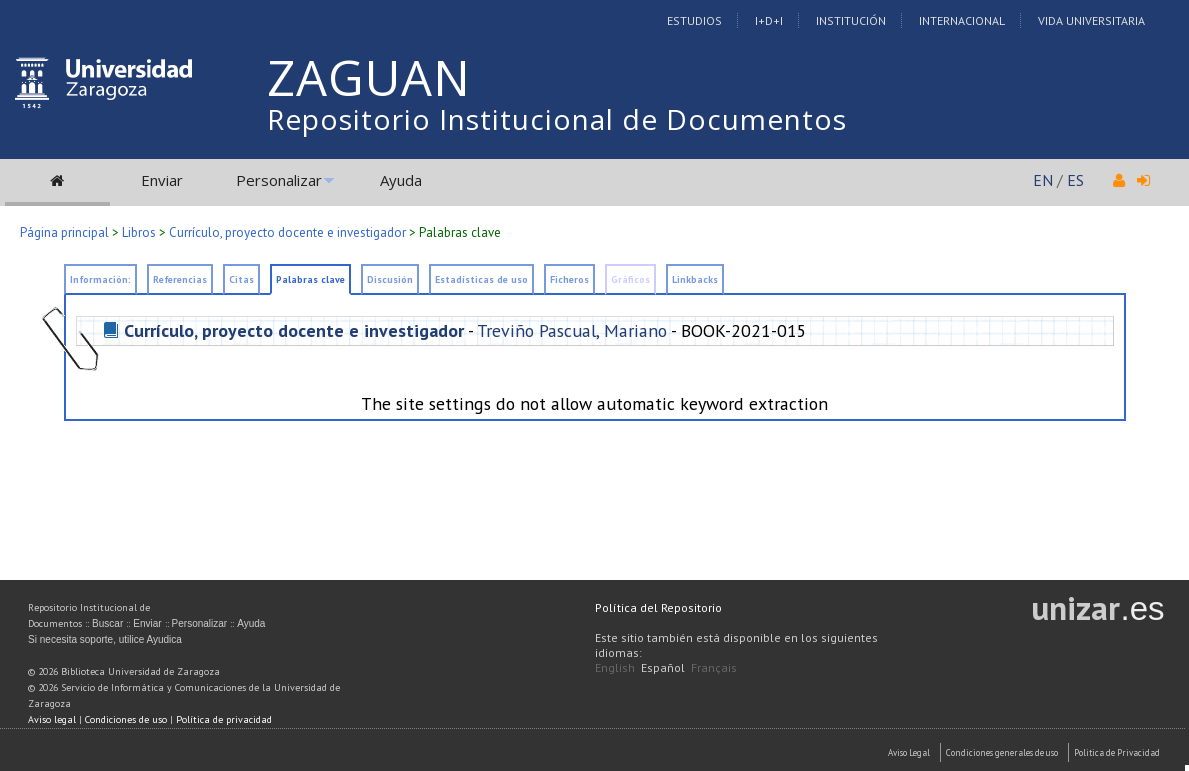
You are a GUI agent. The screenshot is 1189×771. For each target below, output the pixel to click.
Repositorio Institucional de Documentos (557, 119)
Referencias (180, 279)
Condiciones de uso (126, 719)
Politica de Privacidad (1117, 752)
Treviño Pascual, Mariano (572, 330)
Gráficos (630, 279)
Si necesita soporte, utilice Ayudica (105, 639)
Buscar (107, 623)
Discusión (390, 279)
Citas (241, 279)
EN (1043, 180)
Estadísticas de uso (481, 279)
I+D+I (769, 20)
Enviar (162, 180)
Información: (100, 279)
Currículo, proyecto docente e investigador (287, 232)
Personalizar (279, 180)
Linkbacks (695, 279)
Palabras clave (310, 279)
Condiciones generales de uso (1002, 752)
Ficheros (569, 279)
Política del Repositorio (658, 607)
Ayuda (401, 180)
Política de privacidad (224, 719)
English (615, 667)
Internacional (962, 20)
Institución (851, 20)
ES (1075, 180)
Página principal (64, 232)
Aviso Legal (909, 752)
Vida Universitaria (1091, 20)
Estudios (694, 20)
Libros (139, 232)
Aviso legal (52, 719)
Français (714, 667)
